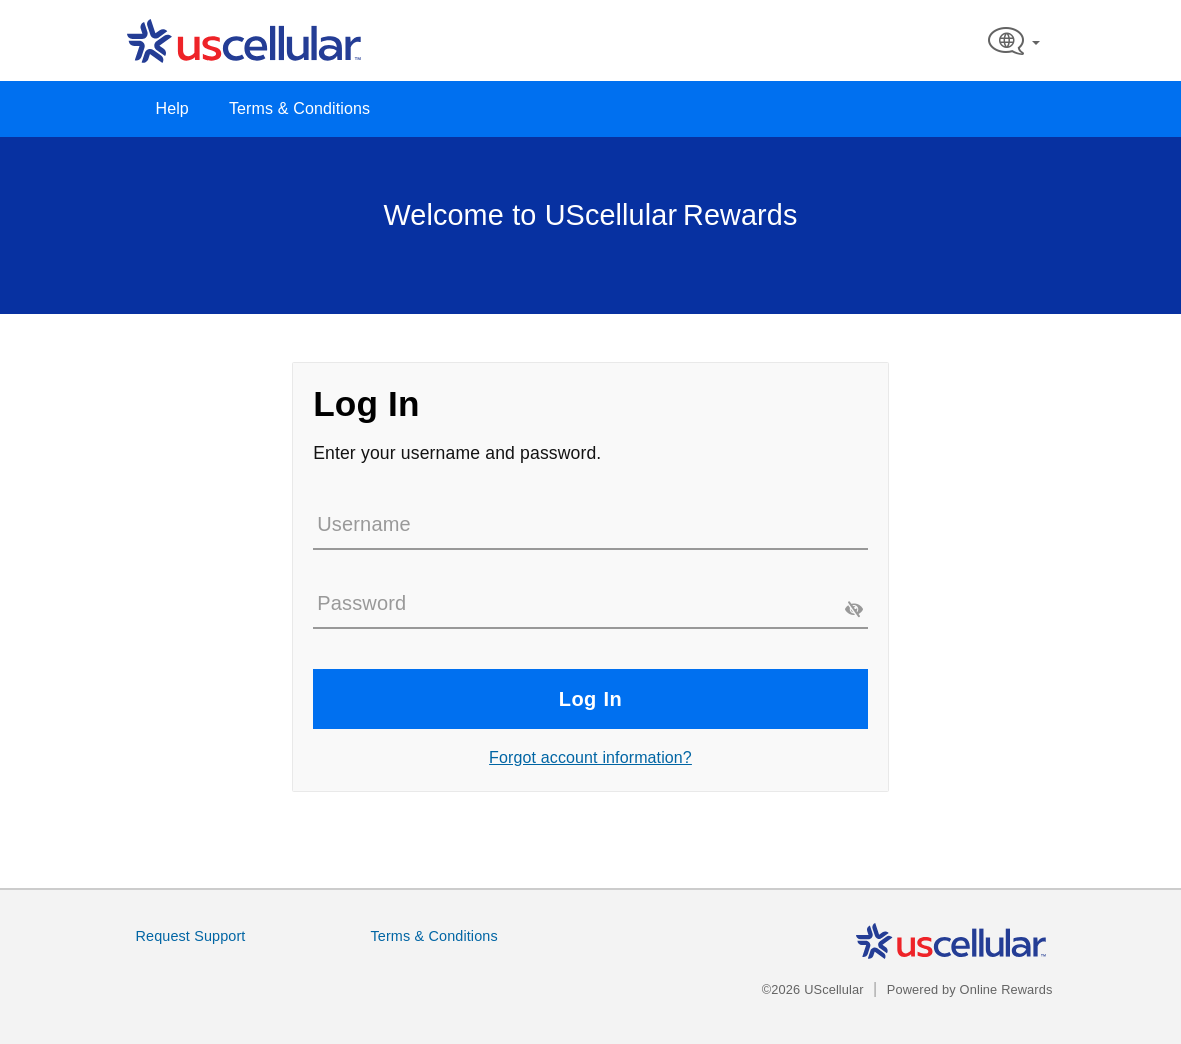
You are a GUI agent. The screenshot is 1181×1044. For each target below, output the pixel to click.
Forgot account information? (590, 757)
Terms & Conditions (299, 108)
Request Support (191, 936)
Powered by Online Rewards (970, 989)
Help (172, 108)
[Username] (590, 525)
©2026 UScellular (813, 989)
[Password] (590, 604)
